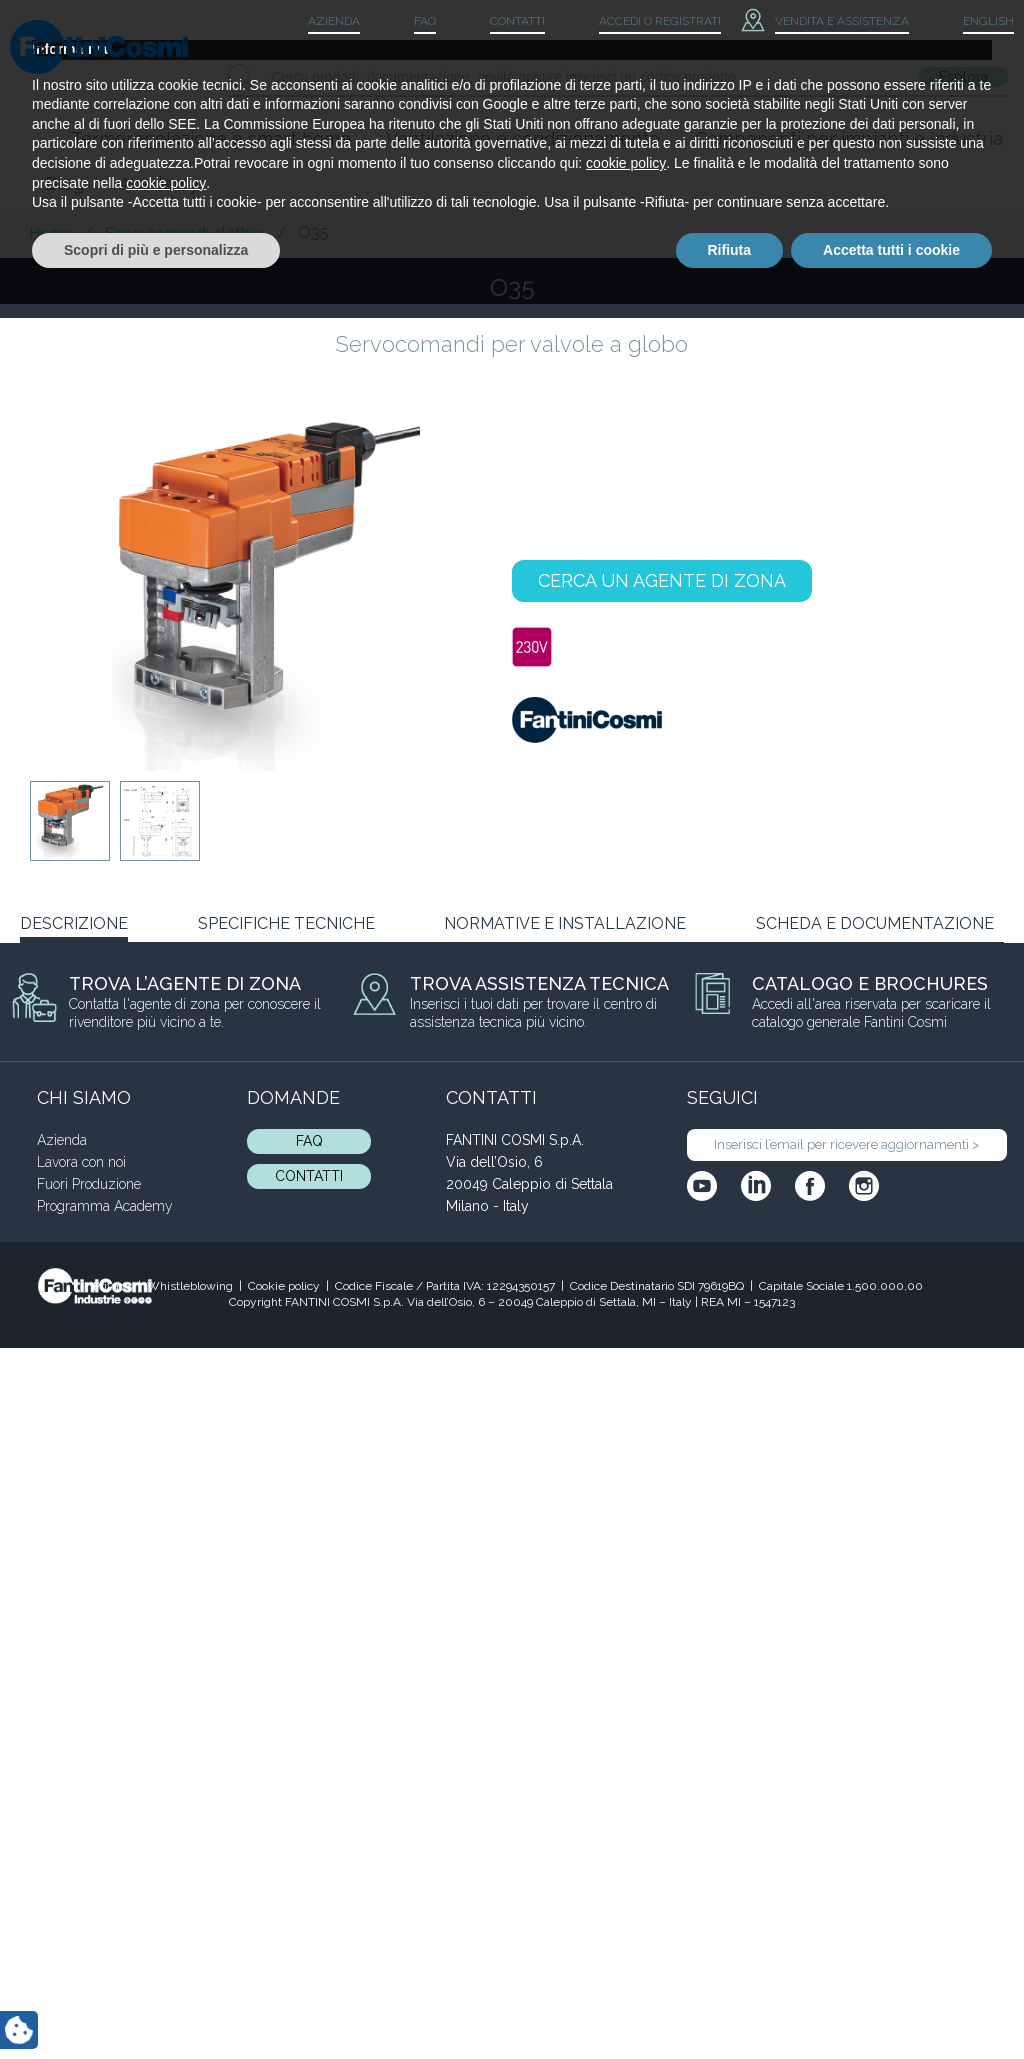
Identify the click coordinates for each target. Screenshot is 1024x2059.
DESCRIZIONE (74, 923)
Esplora (963, 77)
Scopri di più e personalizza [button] (156, 2004)
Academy (159, 183)
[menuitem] (971, 22)
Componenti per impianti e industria (849, 138)
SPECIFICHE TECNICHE (286, 923)
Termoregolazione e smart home (211, 138)
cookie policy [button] (626, 1918)
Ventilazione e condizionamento (523, 138)
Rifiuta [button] (730, 2004)
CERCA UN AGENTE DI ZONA (662, 580)
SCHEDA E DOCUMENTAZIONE (875, 923)
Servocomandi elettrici (185, 233)
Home (51, 233)
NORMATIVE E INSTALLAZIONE (565, 923)
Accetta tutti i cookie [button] (891, 2004)
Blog (64, 183)
